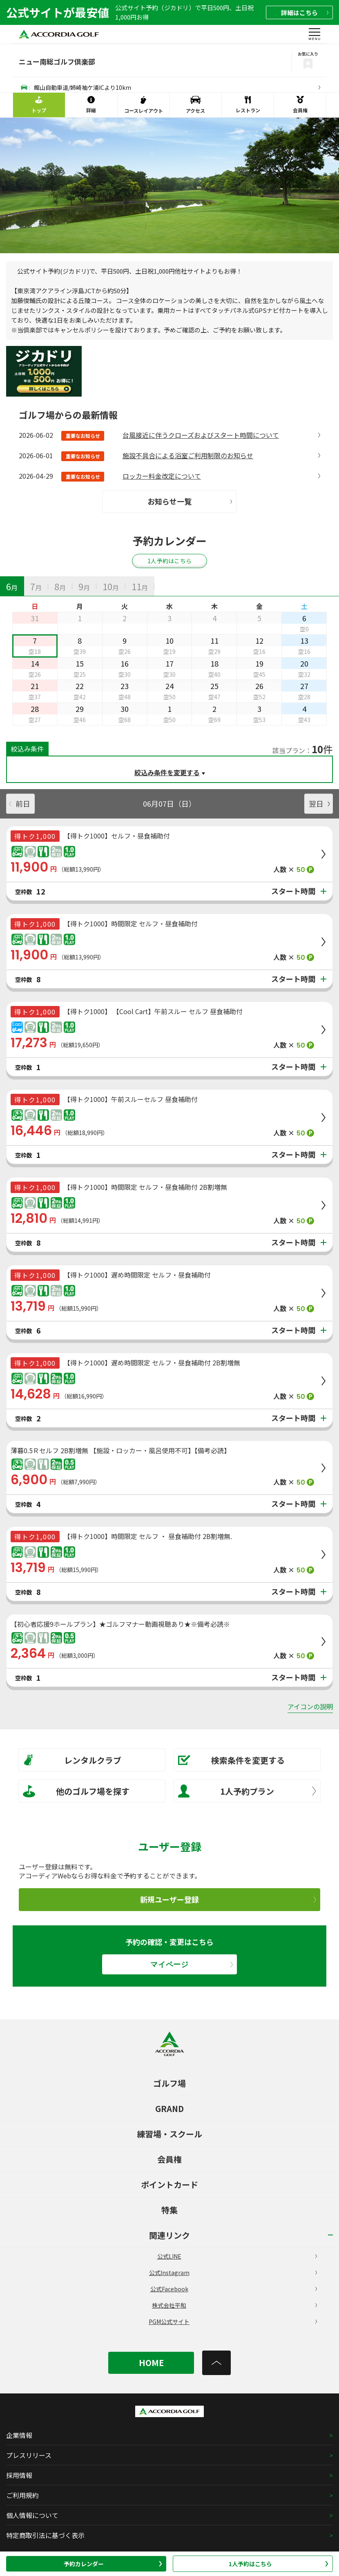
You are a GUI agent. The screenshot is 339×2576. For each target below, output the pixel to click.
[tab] (12, 586)
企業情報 (19, 2435)
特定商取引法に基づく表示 (45, 2535)
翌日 (319, 803)
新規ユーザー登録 (228, 1899)
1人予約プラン (247, 1791)
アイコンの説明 (310, 1706)
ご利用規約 (22, 2495)
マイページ (191, 1964)
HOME (151, 2363)
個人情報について (32, 2515)
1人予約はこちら (279, 2564)
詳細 (304, 12)
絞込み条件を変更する (167, 772)
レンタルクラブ (72, 1760)
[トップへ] (216, 2363)
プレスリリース (28, 2455)
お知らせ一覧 (189, 501)
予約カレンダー (113, 2564)
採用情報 (19, 2475)
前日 (19, 803)
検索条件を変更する (231, 1760)
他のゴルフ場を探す (76, 1791)
